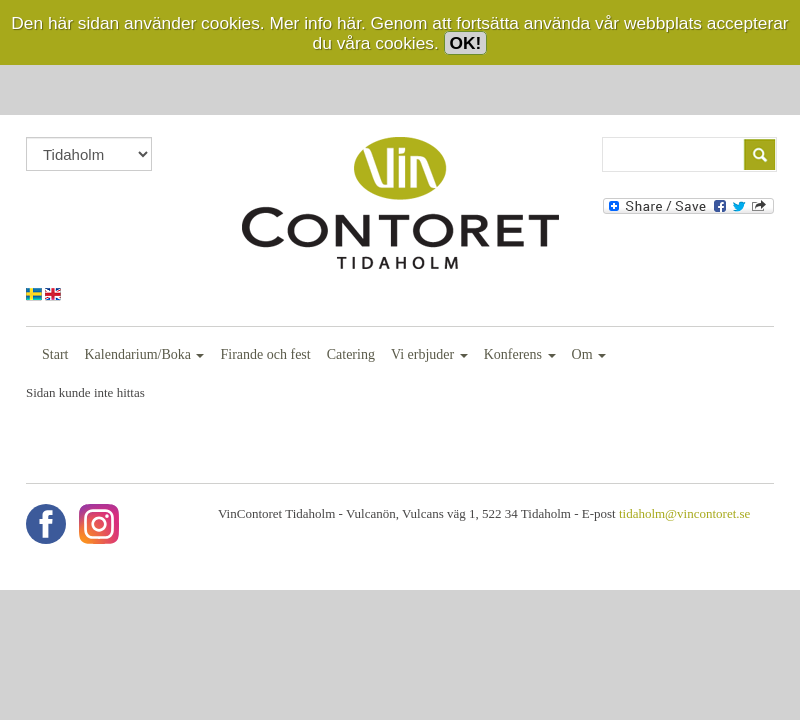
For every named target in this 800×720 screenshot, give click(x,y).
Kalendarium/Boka (144, 354)
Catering (351, 354)
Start (55, 354)
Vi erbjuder (429, 354)
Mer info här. (317, 23)
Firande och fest (265, 354)
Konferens (520, 354)
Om (589, 354)
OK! (466, 43)
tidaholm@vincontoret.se (684, 513)
